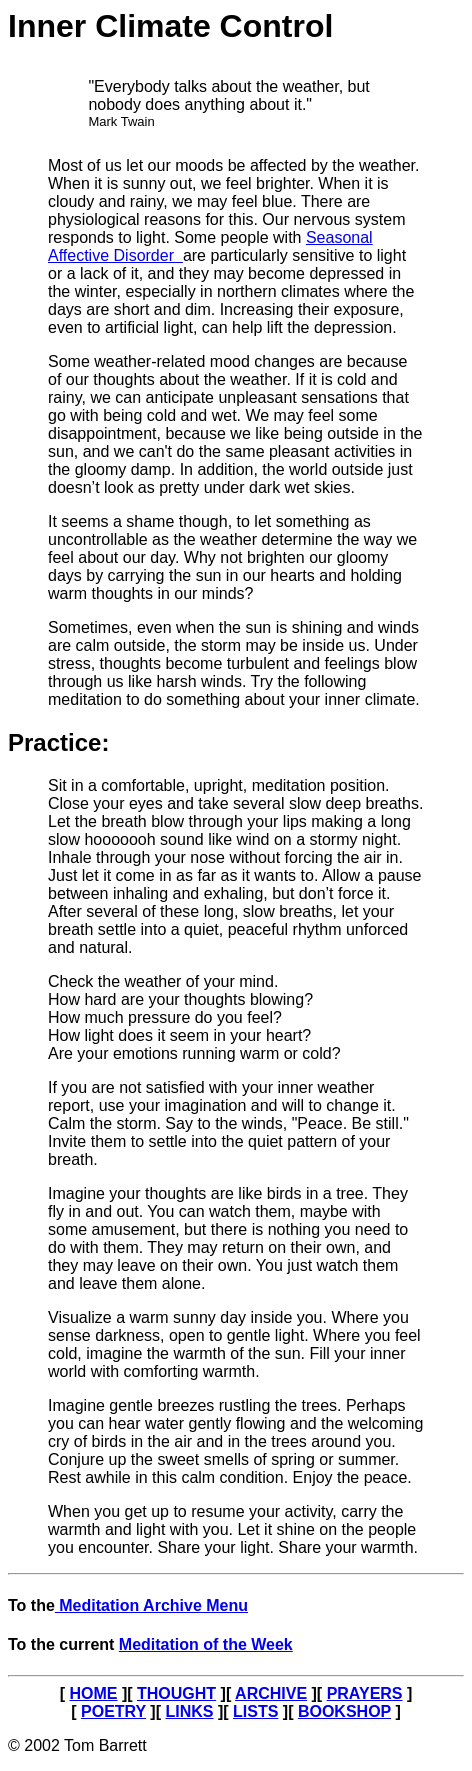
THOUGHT (176, 1693)
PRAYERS (365, 1693)
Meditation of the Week (206, 1644)
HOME (93, 1693)
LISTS (255, 1711)
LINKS (189, 1711)
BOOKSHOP (344, 1711)
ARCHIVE (271, 1693)
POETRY (113, 1711)
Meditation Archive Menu (151, 1605)
